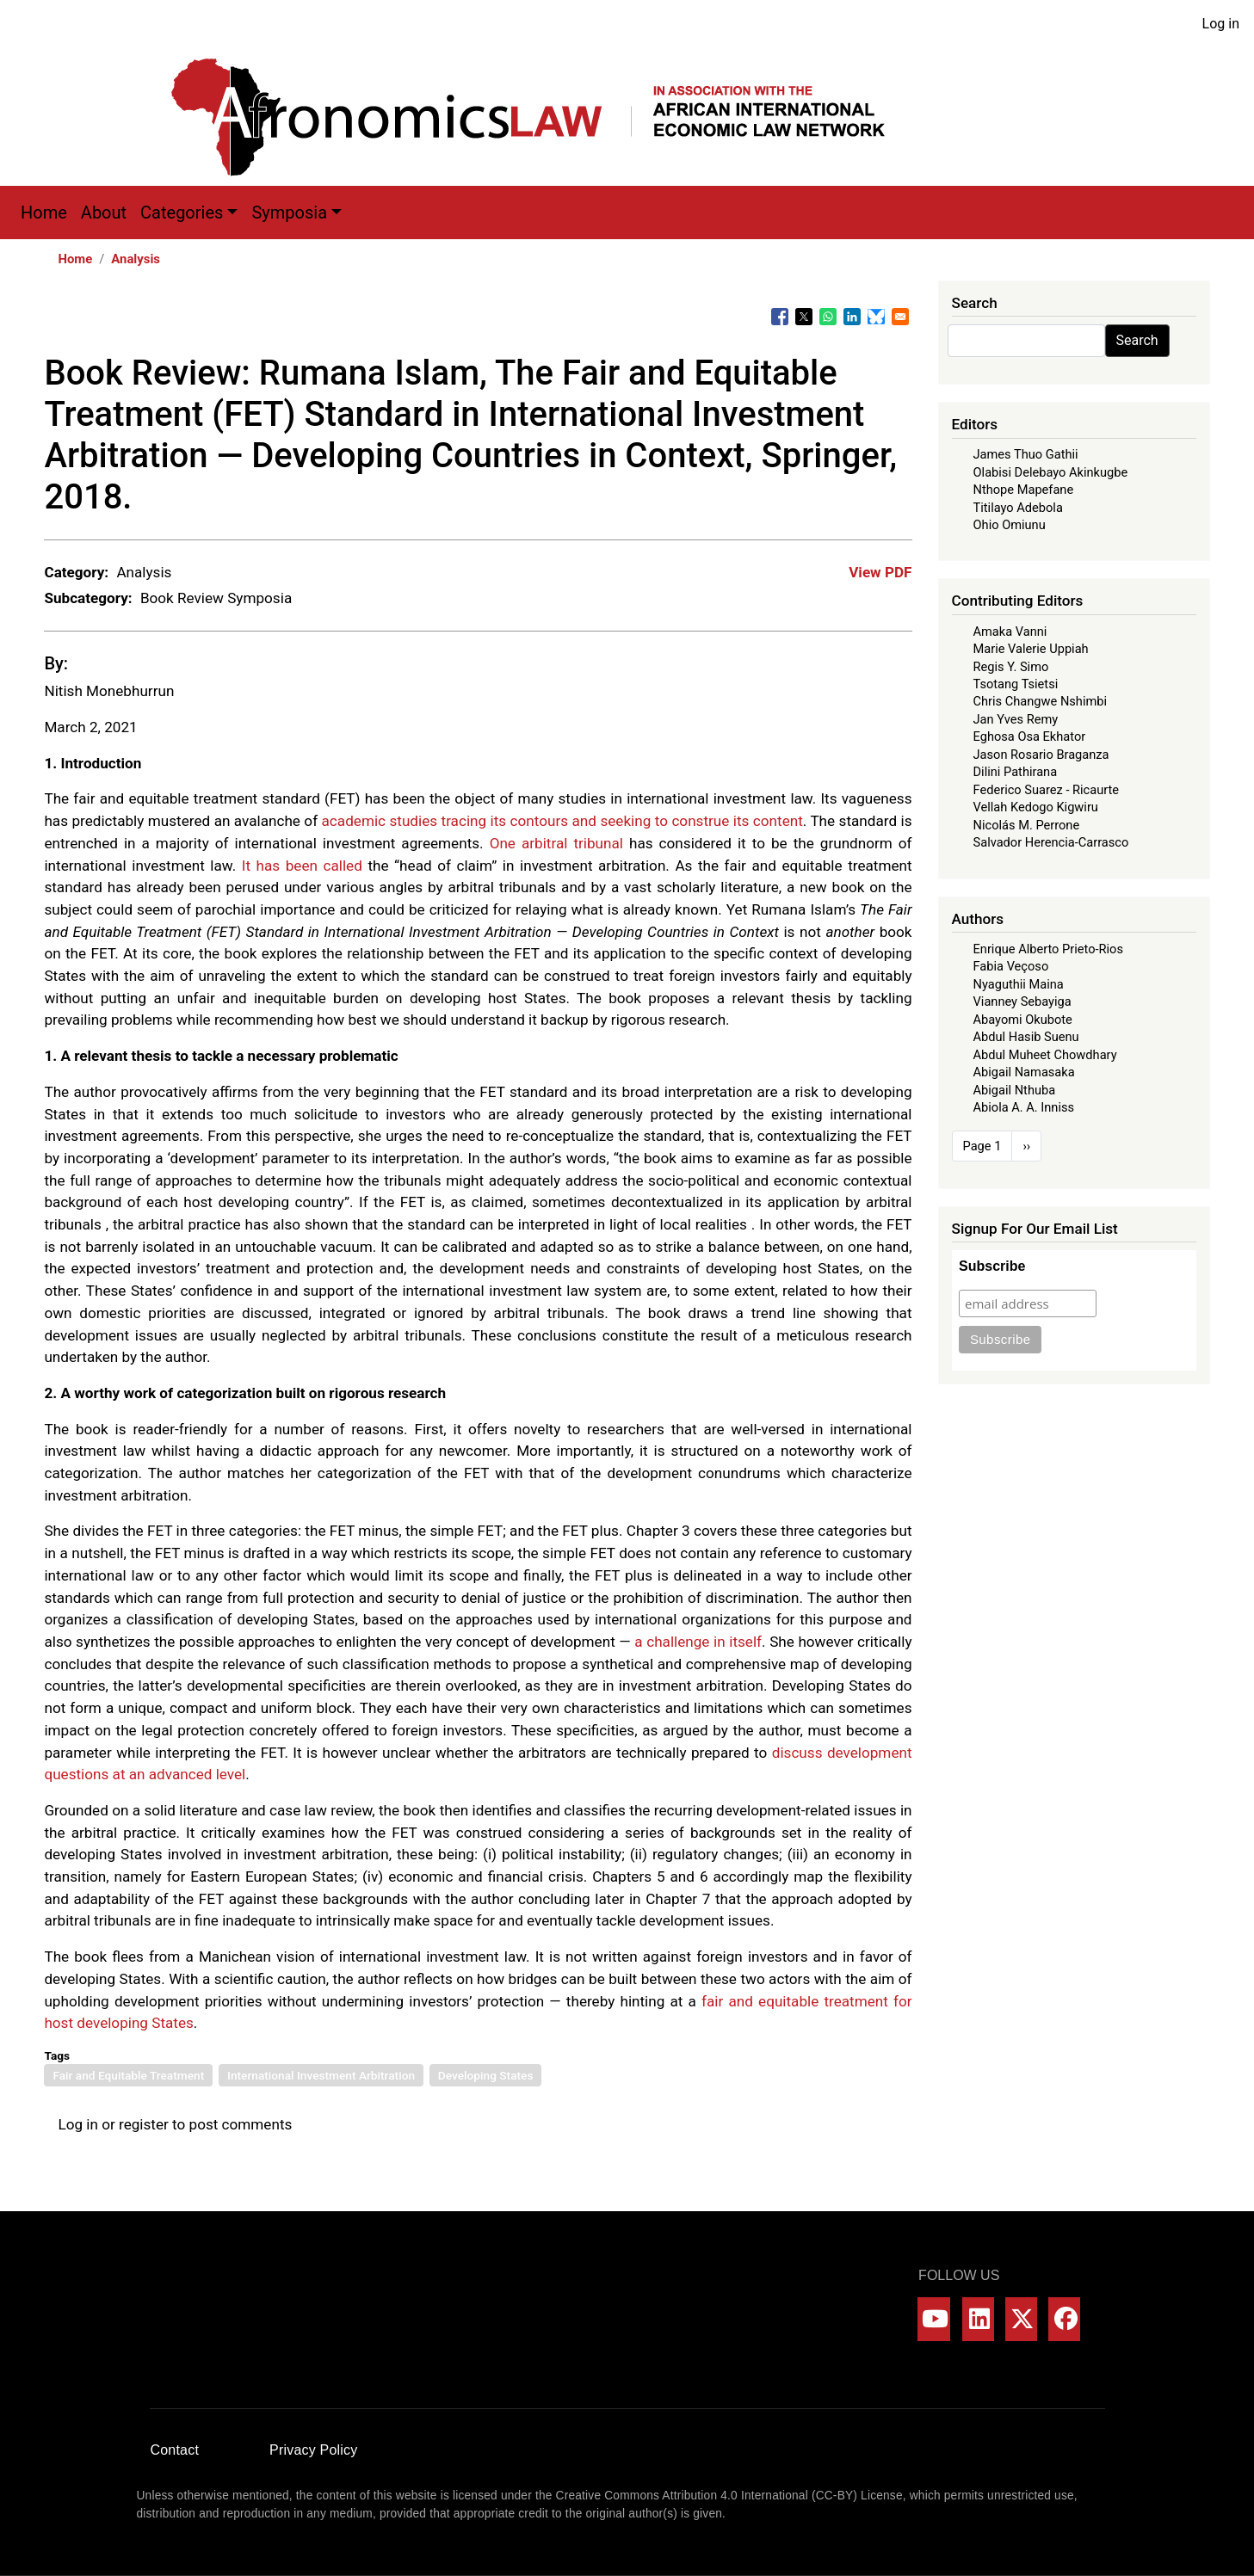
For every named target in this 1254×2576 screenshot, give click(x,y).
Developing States (486, 2075)
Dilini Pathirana (1015, 772)
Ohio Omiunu (1009, 525)
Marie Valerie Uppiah (1031, 648)
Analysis (135, 259)
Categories (181, 212)
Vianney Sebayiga (1022, 1001)
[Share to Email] (900, 316)
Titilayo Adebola (1018, 507)
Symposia (289, 212)
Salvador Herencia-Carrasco (1051, 842)
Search (1137, 340)
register (144, 2124)
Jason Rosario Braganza (1041, 754)
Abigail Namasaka (1024, 1072)
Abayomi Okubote (1022, 1019)
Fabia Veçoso (1011, 966)
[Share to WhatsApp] (828, 316)
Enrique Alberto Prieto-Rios (1048, 949)
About (104, 212)
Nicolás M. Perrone (1026, 825)
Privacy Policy (313, 2450)
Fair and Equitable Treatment (128, 2075)
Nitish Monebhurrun (109, 690)
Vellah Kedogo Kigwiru (1035, 807)
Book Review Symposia (216, 598)
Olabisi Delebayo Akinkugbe (1050, 472)
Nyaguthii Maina (1018, 984)
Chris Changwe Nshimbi (1040, 701)
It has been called (302, 865)
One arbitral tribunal (556, 843)
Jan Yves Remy (1016, 719)
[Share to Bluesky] (876, 316)
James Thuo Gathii (1025, 454)
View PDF (880, 572)
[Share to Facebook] (779, 316)
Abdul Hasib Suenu (1026, 1037)
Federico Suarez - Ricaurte (1046, 790)
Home (44, 212)
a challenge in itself (698, 1641)
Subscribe (992, 1266)
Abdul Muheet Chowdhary (1045, 1055)
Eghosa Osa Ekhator (1029, 736)
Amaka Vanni (1010, 631)
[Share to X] (803, 316)
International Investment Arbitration (321, 2075)
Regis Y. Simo (1011, 667)
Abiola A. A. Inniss (1024, 1107)
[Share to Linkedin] (852, 316)
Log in (1220, 23)
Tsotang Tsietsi (1016, 684)
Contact (175, 2450)
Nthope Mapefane (1023, 489)
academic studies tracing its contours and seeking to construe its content (562, 820)
